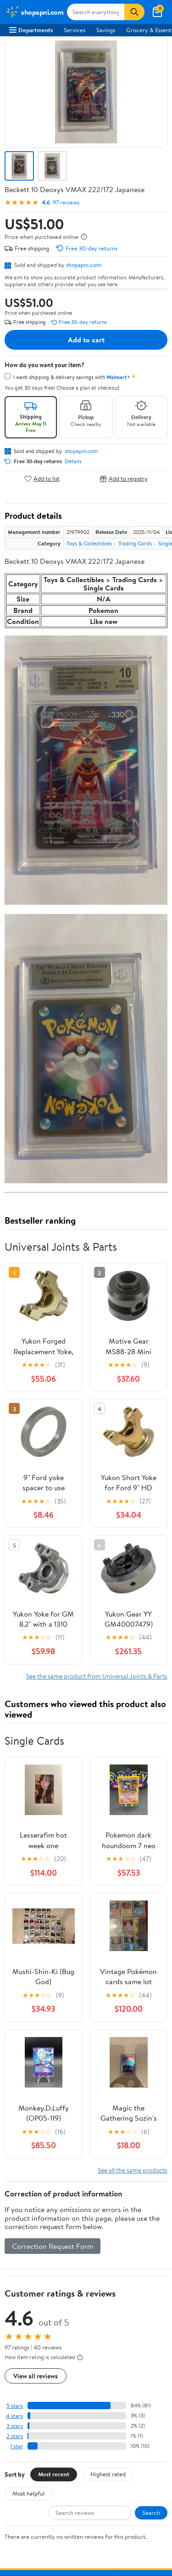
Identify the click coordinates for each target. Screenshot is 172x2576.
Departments (31, 30)
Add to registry (124, 478)
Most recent (53, 2474)
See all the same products (132, 2170)
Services (74, 30)
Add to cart (86, 340)
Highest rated (108, 2474)
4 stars (14, 2415)
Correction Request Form (52, 2246)
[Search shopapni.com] (95, 12)
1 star (16, 2446)
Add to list (42, 478)
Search (151, 2512)
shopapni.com (83, 265)
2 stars (14, 2436)
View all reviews (35, 2376)
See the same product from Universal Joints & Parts (96, 1676)
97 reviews (66, 202)
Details (73, 461)
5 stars (14, 2405)
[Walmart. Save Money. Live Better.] (34, 12)
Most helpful (28, 2493)
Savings (105, 30)
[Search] (134, 12)
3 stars (14, 2426)
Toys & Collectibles (89, 543)
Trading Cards (135, 543)
